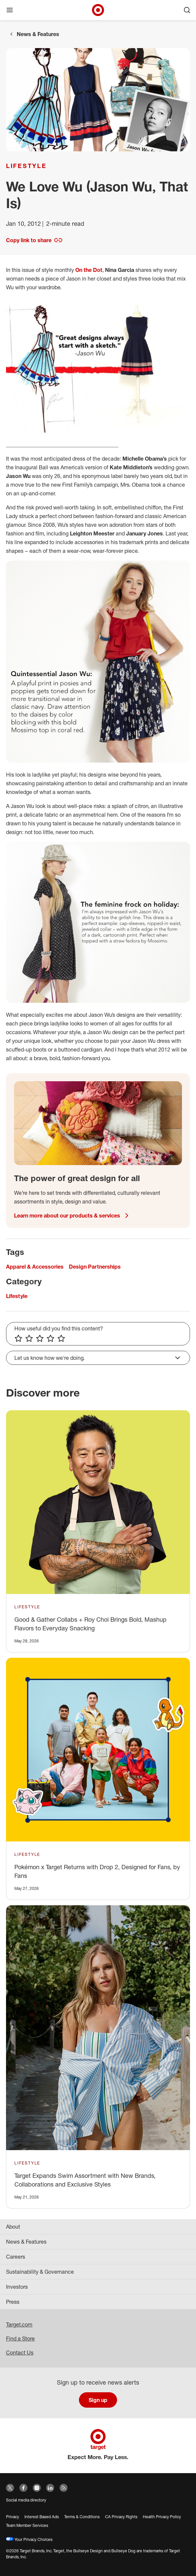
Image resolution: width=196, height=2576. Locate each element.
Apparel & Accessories (35, 1266)
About (13, 2226)
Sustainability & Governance (40, 2271)
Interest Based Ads (41, 2516)
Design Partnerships (95, 1266)
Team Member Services (27, 2525)
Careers (15, 2256)
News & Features (38, 34)
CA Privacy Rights (121, 2516)
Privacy (12, 2516)
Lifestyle (26, 165)
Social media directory (26, 2500)
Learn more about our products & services (72, 1216)
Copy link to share (34, 240)
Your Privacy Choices (29, 2539)
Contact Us (19, 2352)
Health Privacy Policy (162, 2516)
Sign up (98, 2400)
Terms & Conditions (82, 2516)
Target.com (19, 2324)
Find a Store (20, 2338)
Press (12, 2301)
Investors (17, 2286)
